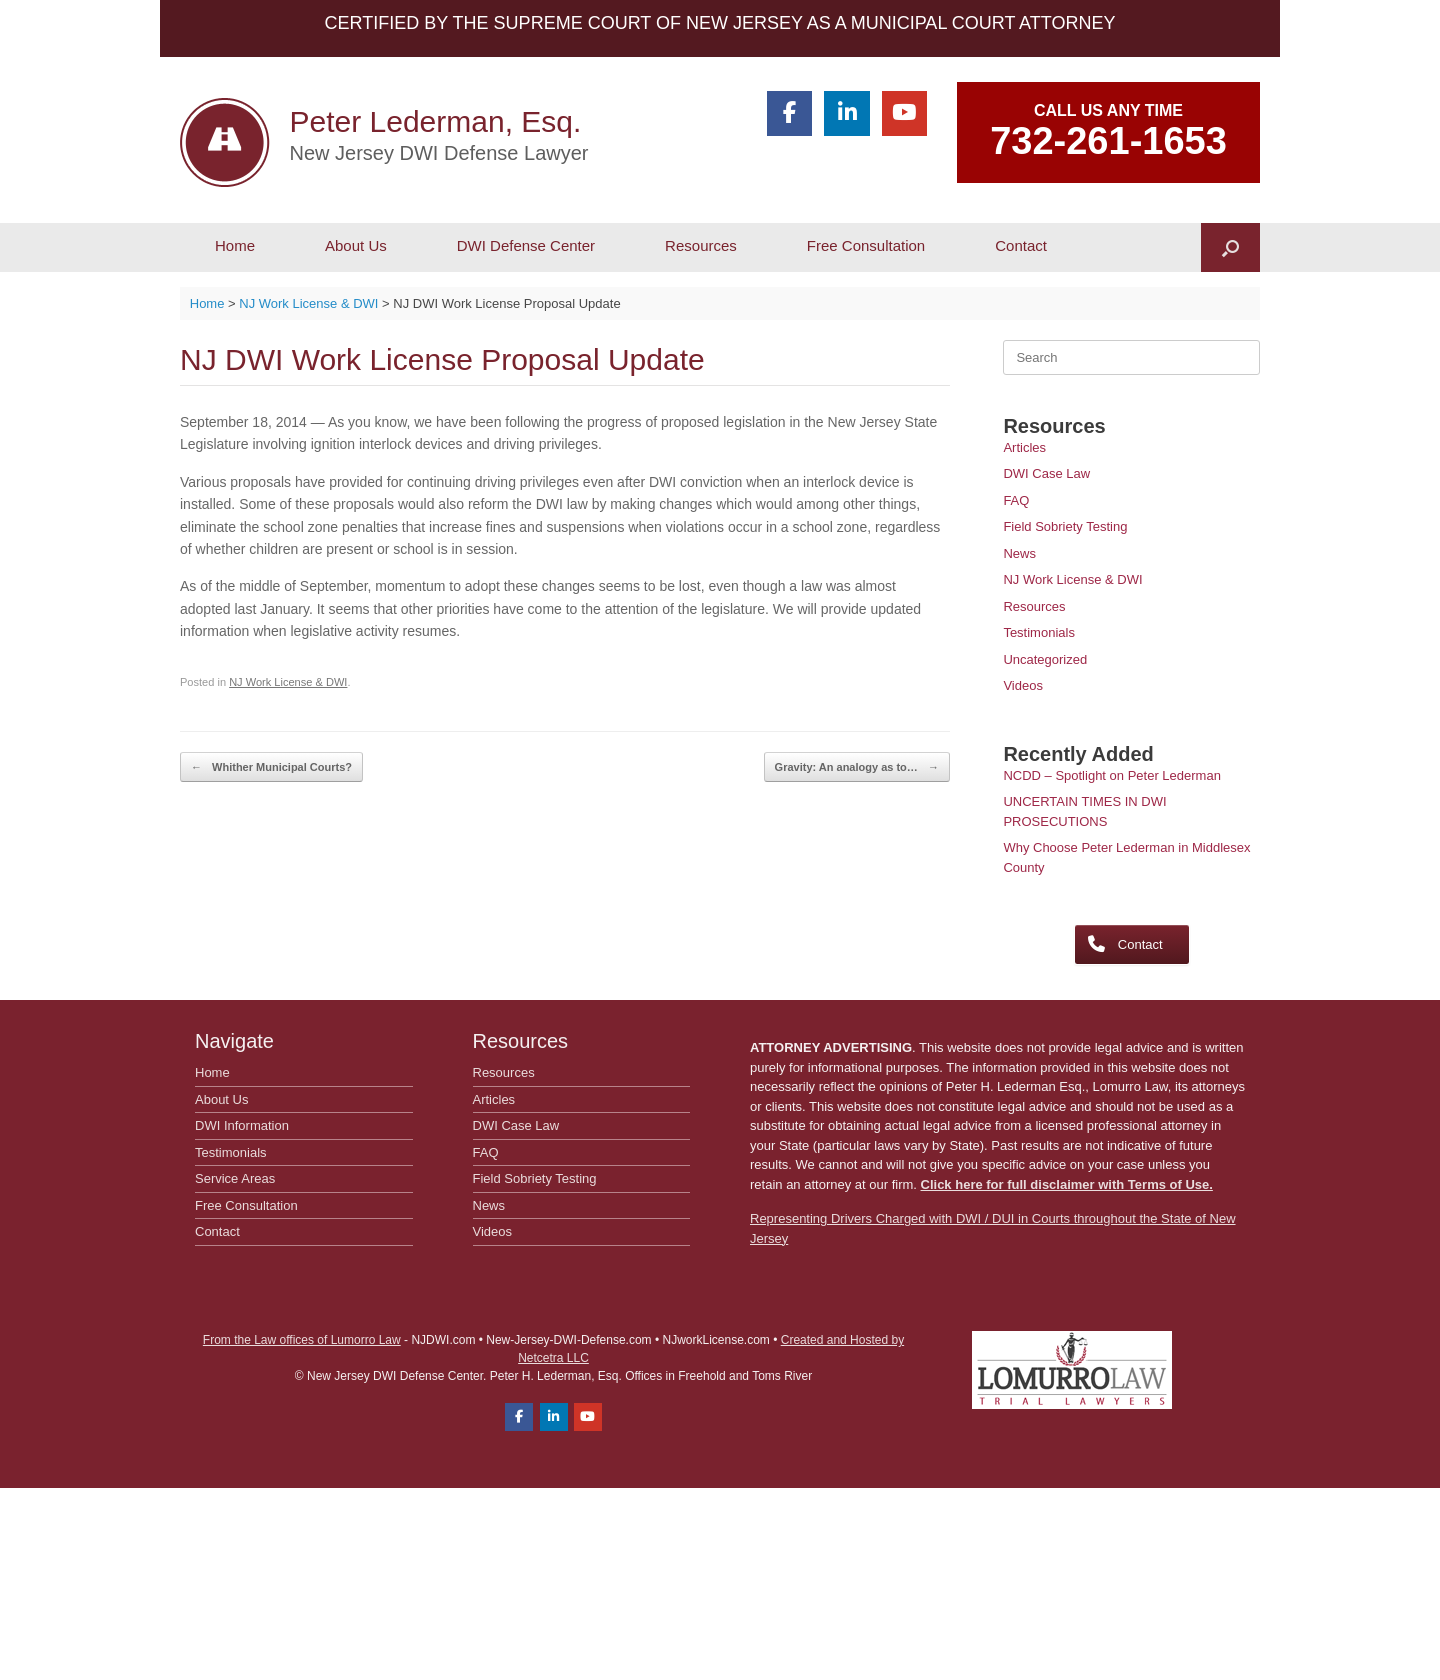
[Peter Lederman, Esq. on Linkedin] (846, 113)
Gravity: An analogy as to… (857, 767)
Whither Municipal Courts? (271, 767)
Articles (1024, 447)
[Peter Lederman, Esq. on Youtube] (904, 113)
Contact (1021, 245)
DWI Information (242, 1125)
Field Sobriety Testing (1065, 526)
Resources (701, 245)
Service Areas (235, 1178)
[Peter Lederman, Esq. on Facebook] (789, 113)
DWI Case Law (1046, 473)
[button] (1230, 247)
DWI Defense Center (526, 245)
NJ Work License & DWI (288, 682)
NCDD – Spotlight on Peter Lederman (1112, 775)
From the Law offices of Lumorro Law (302, 1340)
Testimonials (1039, 632)
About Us (356, 245)
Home (235, 245)
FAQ (1016, 500)
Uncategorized (1045, 659)
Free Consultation (866, 245)
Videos (1023, 685)
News (1019, 553)
